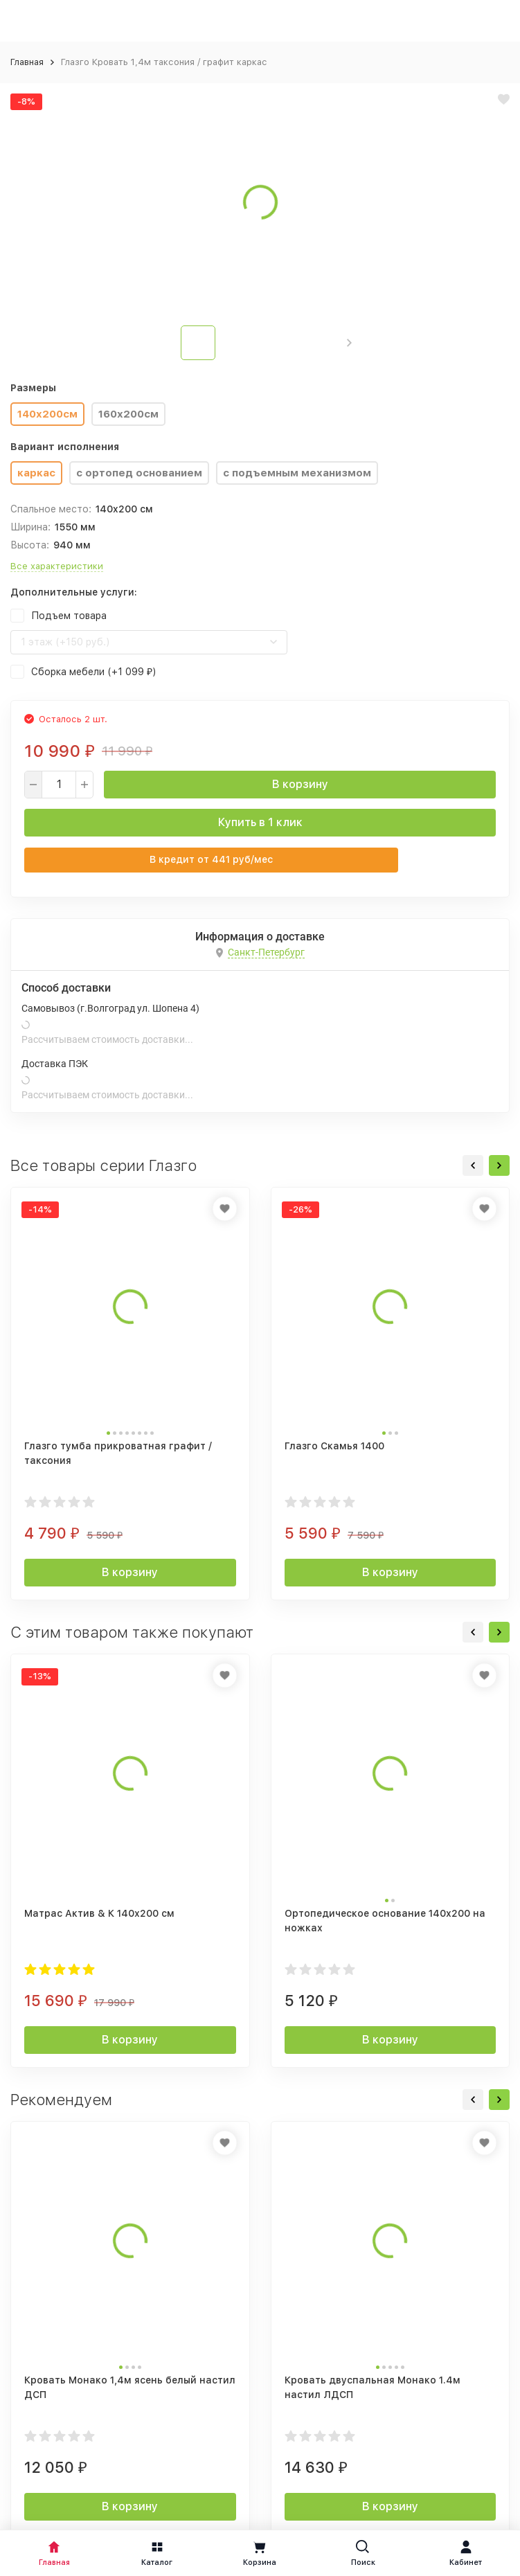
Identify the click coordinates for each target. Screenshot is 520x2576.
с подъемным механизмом (297, 473)
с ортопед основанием (139, 473)
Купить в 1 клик (260, 822)
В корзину (300, 784)
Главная (27, 62)
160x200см (128, 414)
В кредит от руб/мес (211, 859)
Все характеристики (56, 566)
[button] (349, 342)
